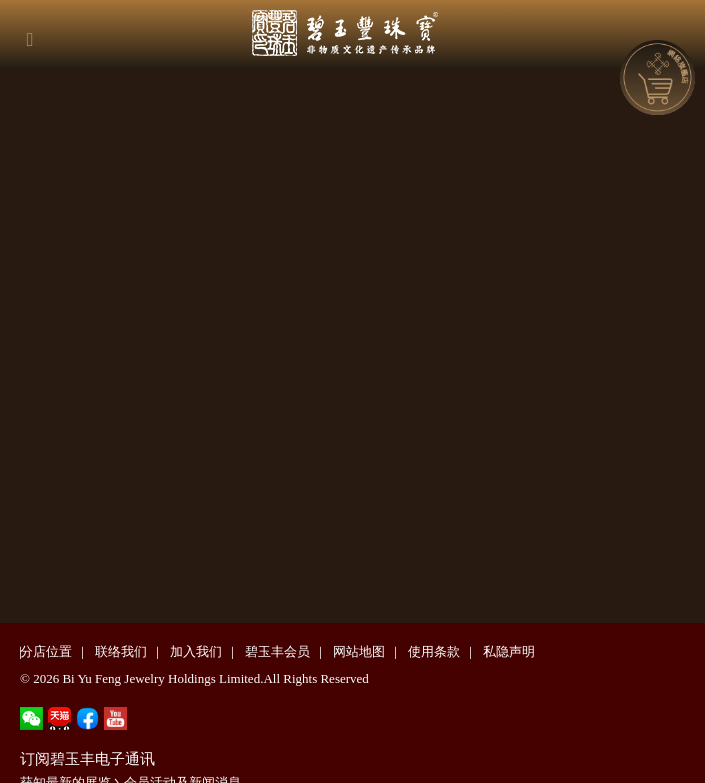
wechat (31, 718)
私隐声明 (509, 651)
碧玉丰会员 (277, 651)
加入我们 (196, 651)
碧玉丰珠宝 (363, 30)
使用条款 (434, 651)
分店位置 (46, 651)
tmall (59, 718)
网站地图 (359, 651)
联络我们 (121, 651)
